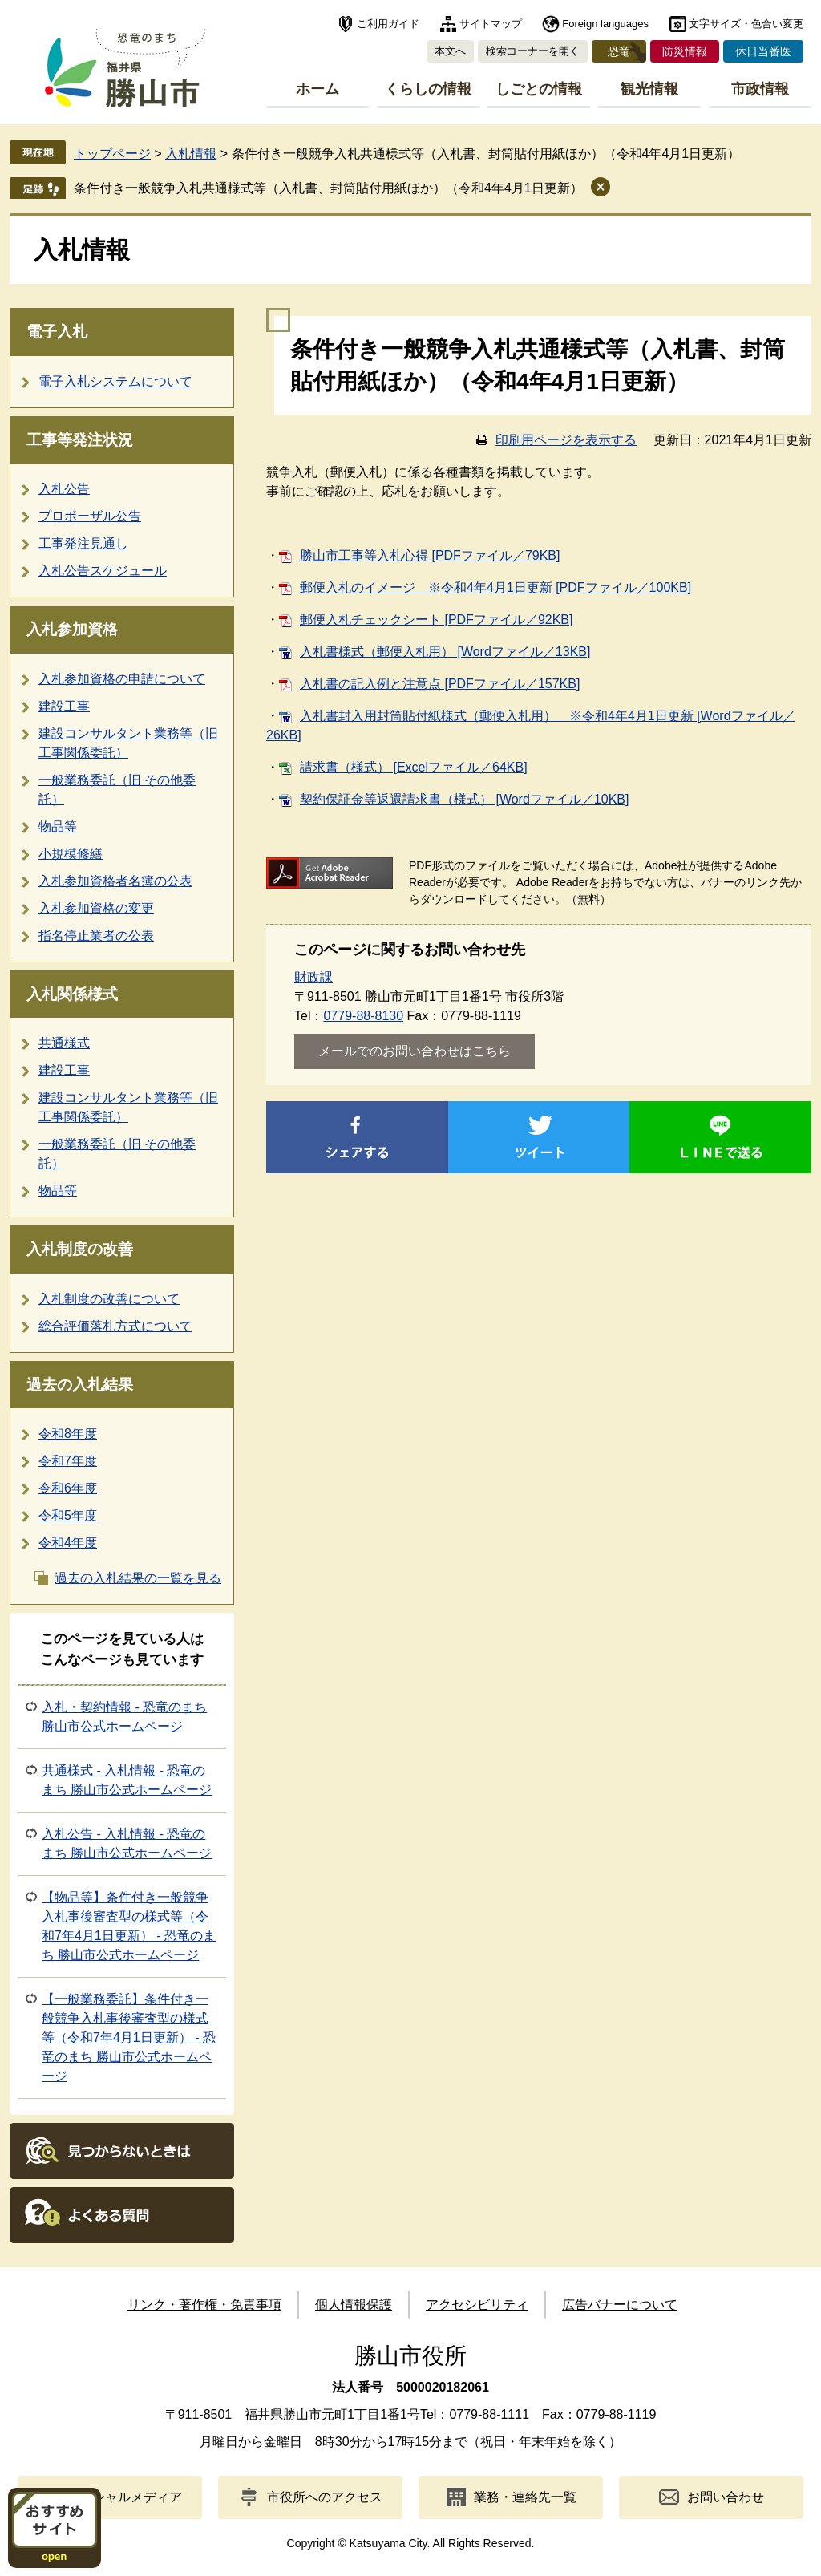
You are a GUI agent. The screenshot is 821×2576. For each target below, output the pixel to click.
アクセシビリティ (477, 2304)
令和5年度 (67, 1515)
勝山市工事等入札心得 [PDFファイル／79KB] (430, 555)
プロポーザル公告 (89, 516)
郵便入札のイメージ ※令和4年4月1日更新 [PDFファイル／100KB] (495, 587)
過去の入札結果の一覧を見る (138, 1578)
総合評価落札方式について (115, 1326)
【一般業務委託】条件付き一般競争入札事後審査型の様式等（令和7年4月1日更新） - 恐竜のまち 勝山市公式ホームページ (129, 2037)
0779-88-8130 (363, 1016)
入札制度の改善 (79, 1249)
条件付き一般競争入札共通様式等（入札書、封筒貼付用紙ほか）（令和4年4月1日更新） (328, 188)
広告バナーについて (619, 2304)
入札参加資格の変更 (96, 908)
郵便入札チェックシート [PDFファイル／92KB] (436, 619)
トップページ (112, 153)
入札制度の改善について (109, 1299)
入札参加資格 (72, 629)
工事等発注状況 (79, 439)
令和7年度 (67, 1461)
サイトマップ (490, 24)
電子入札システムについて (115, 381)
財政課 (313, 977)
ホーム (317, 89)
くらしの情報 (428, 89)
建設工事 (64, 706)
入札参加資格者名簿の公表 (115, 881)
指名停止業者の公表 (96, 935)
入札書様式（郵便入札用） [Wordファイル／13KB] (445, 651)
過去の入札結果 (79, 1384)
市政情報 (760, 89)
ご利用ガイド (388, 24)
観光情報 (649, 89)
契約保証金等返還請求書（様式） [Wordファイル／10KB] (464, 799)
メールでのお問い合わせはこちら (414, 1051)
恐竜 (619, 51)
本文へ (450, 51)
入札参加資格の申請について (121, 679)
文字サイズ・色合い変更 (746, 24)
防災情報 (684, 51)
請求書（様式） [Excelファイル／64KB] (414, 767)
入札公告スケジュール (102, 570)
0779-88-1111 (489, 2414)
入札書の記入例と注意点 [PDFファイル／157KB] (440, 684)
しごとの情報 (538, 89)
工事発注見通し (83, 543)
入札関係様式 (72, 994)
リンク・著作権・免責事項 (204, 2304)
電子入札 (56, 331)
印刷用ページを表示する (566, 440)
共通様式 (64, 1043)
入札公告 (64, 489)
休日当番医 (763, 51)
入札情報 (190, 153)
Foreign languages (605, 24)
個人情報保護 (353, 2304)
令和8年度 (67, 1433)
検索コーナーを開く (533, 51)
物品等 (57, 826)
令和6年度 (67, 1488)
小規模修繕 (70, 854)
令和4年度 (67, 1542)
